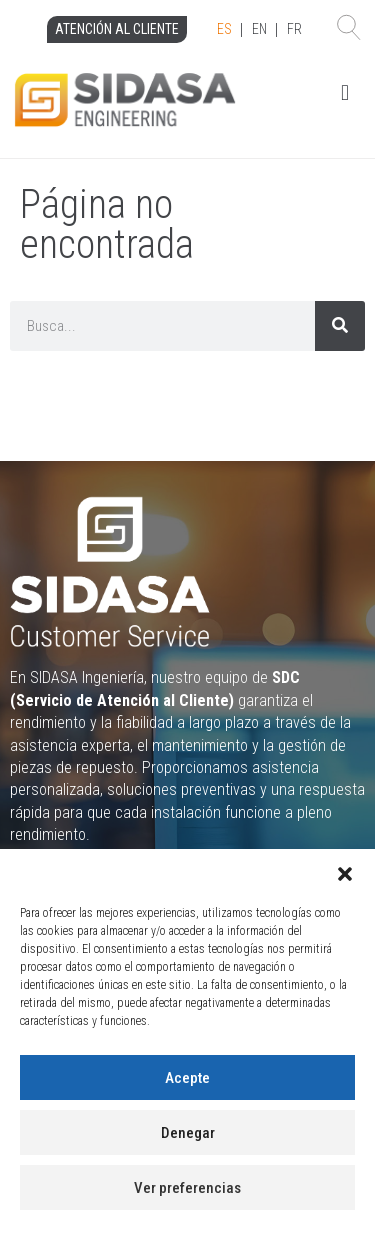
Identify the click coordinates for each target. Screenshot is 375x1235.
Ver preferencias (187, 1188)
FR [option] (294, 29)
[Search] (340, 326)
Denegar (188, 1133)
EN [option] (259, 29)
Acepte (187, 1078)
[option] (259, 30)
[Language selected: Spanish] (259, 30)
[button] (345, 874)
